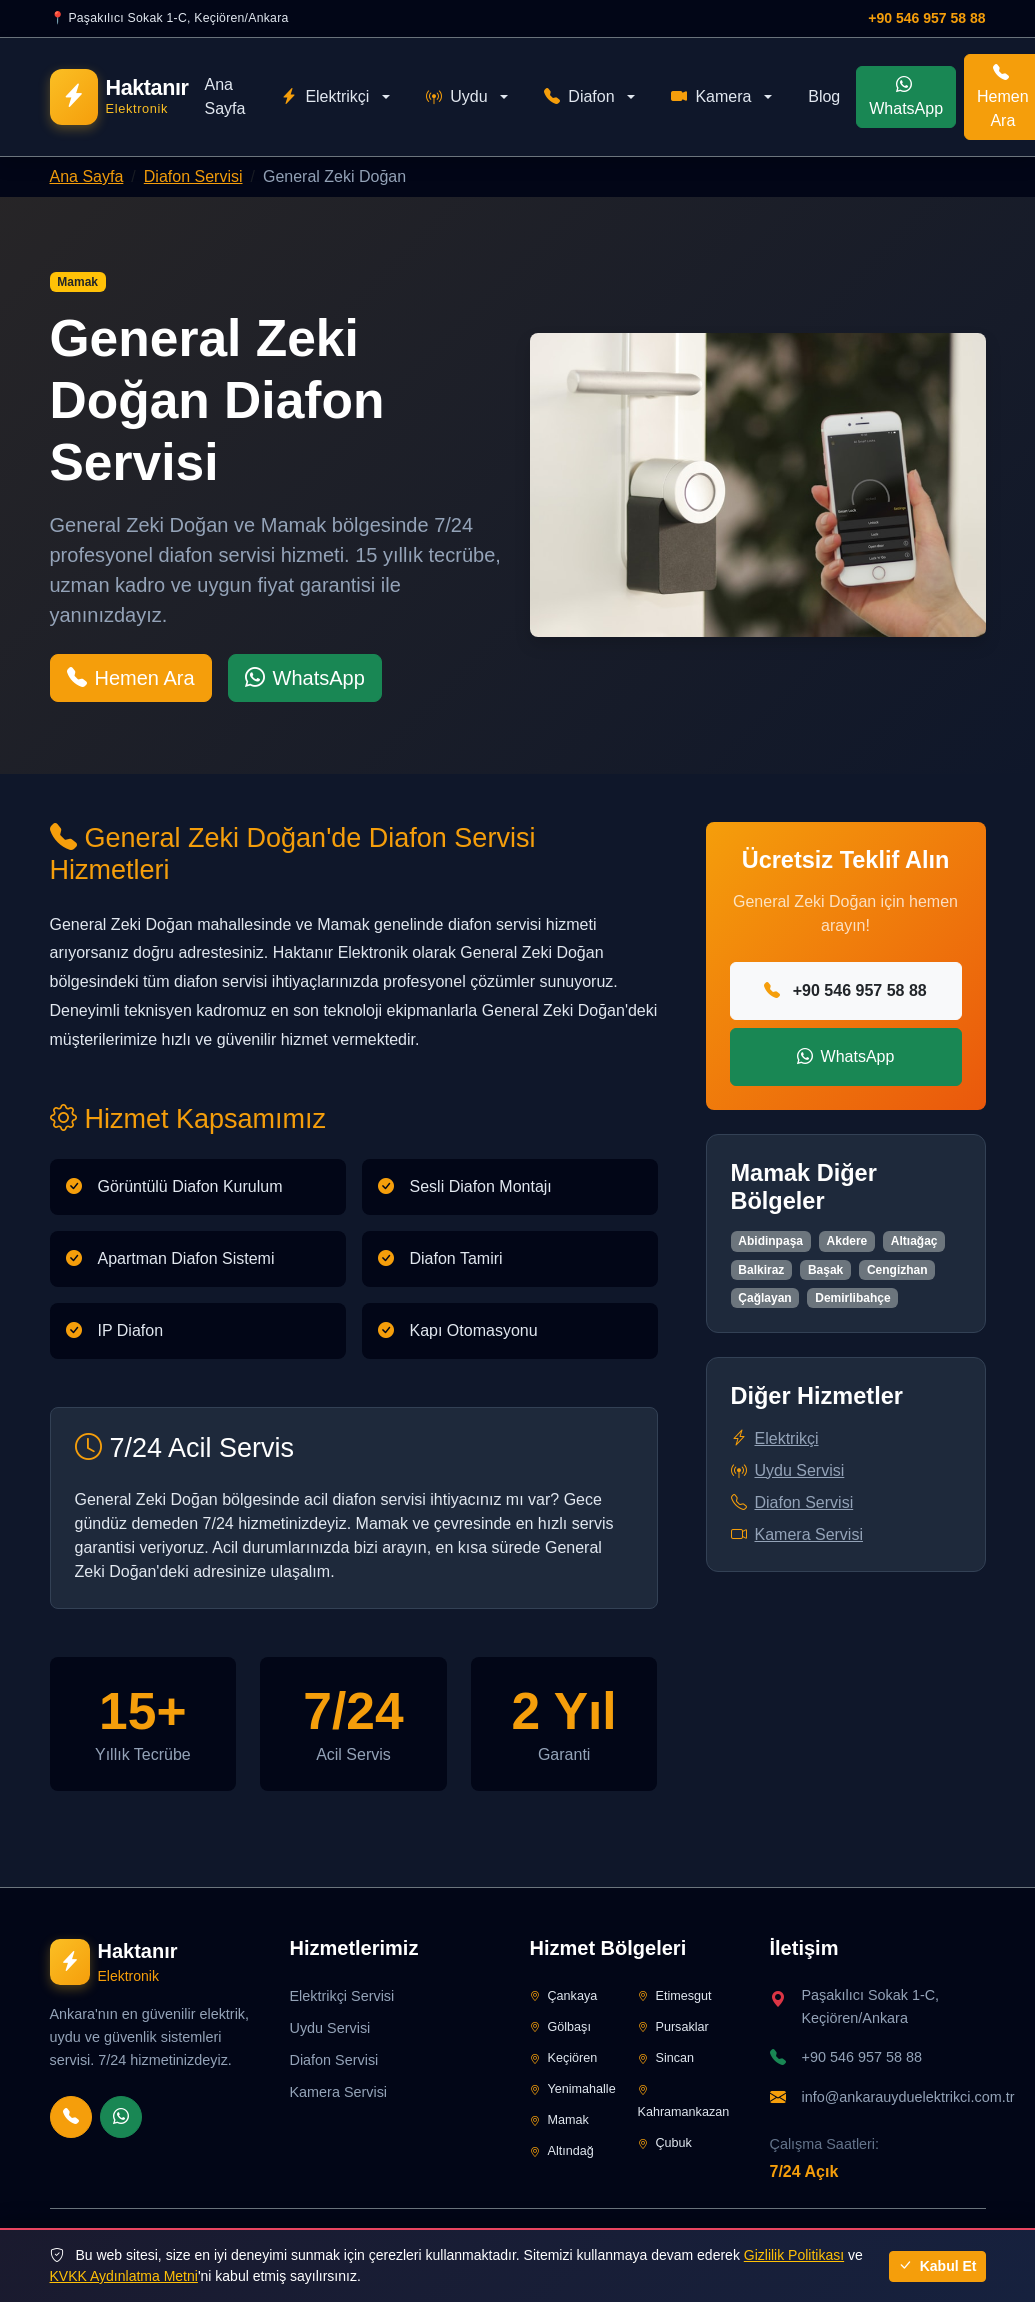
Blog (824, 96)
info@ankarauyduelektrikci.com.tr (908, 2097)
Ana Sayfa (224, 96)
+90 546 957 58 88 (926, 18)
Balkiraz (761, 1270)
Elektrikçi (325, 97)
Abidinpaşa (770, 1241)
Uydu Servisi (788, 1470)
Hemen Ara (131, 678)
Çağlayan (764, 1298)
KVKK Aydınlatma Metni (124, 2276)
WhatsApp (906, 96)
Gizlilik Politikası (794, 2255)
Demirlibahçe (852, 1298)
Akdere (847, 1241)
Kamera (711, 97)
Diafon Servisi (193, 176)
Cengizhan (897, 1270)
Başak (825, 1270)
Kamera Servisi (797, 1534)
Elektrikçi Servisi (342, 1996)
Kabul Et (937, 2266)
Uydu (456, 97)
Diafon (579, 97)
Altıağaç (914, 1241)
